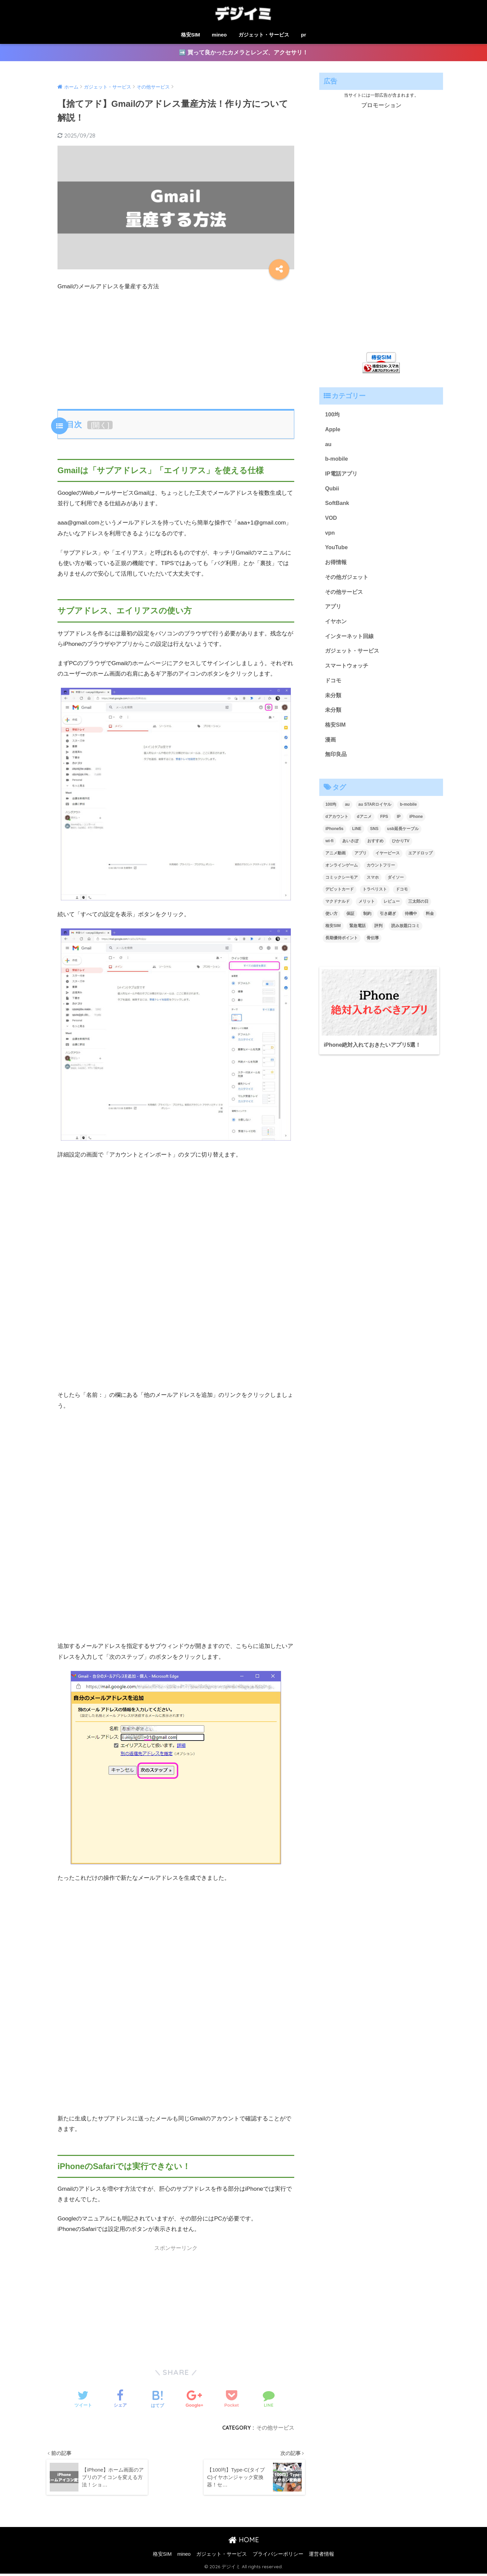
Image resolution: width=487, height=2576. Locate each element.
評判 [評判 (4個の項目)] (378, 934)
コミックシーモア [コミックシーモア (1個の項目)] (341, 885)
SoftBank (337, 505)
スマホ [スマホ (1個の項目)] (373, 885)
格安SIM (190, 35)
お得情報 (336, 566)
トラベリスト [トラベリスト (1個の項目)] (375, 897)
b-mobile (337, 460)
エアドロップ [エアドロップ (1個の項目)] (420, 861)
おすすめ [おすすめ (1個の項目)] (375, 849)
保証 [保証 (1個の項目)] (350, 922)
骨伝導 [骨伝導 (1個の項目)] (373, 946)
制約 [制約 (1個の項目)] (367, 922)
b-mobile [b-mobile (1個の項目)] (408, 812)
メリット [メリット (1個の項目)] (366, 909)
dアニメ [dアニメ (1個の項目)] (364, 824)
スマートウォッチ (348, 672)
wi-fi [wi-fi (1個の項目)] (329, 849)
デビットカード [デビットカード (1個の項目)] (339, 897)
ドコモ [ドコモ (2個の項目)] (402, 897)
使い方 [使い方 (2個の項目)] (331, 922)
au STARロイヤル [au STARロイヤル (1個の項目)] (374, 812)
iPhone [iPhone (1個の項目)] (416, 824)
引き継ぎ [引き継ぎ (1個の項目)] (388, 922)
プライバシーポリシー (278, 2556)
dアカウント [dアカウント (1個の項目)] (336, 824)
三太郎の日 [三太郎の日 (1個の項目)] (418, 909)
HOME (243, 2542)
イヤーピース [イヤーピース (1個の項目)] (387, 861)
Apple (333, 430)
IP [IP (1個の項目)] (398, 824)
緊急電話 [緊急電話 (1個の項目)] (357, 934)
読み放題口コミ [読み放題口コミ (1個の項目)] (405, 934)
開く (100, 425)
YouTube (336, 551)
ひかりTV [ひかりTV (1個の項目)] (400, 849)
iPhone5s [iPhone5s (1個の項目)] (334, 836)
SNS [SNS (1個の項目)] (374, 836)
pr (303, 35)
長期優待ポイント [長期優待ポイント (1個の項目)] (341, 946)
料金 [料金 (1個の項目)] (430, 922)
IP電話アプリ (342, 475)
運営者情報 (321, 2556)
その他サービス (275, 2428)
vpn (330, 535)
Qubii (332, 490)
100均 (332, 415)
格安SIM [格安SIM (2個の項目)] (333, 934)
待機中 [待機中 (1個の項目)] (411, 922)
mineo (219, 35)
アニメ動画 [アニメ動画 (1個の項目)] (335, 861)
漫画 (331, 747)
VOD (331, 520)
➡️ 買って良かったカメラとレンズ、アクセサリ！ (243, 53)
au (328, 445)
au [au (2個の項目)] (347, 812)
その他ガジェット (348, 581)
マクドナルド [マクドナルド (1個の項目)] (337, 909)
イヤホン (336, 626)
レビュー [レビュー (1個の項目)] (392, 909)
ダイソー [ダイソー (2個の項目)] (396, 885)
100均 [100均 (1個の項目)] (330, 812)
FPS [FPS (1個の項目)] (384, 824)
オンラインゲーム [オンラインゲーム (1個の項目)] (341, 873)
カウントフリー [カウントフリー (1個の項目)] (381, 873)
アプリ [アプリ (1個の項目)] (360, 861)
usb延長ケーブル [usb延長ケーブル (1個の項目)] (403, 836)
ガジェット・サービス (263, 35)
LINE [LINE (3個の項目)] (356, 836)
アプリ (333, 611)
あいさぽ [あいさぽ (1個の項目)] (350, 849)
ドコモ (333, 687)
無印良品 (336, 762)
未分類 (333, 702)
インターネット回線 (351, 641)
